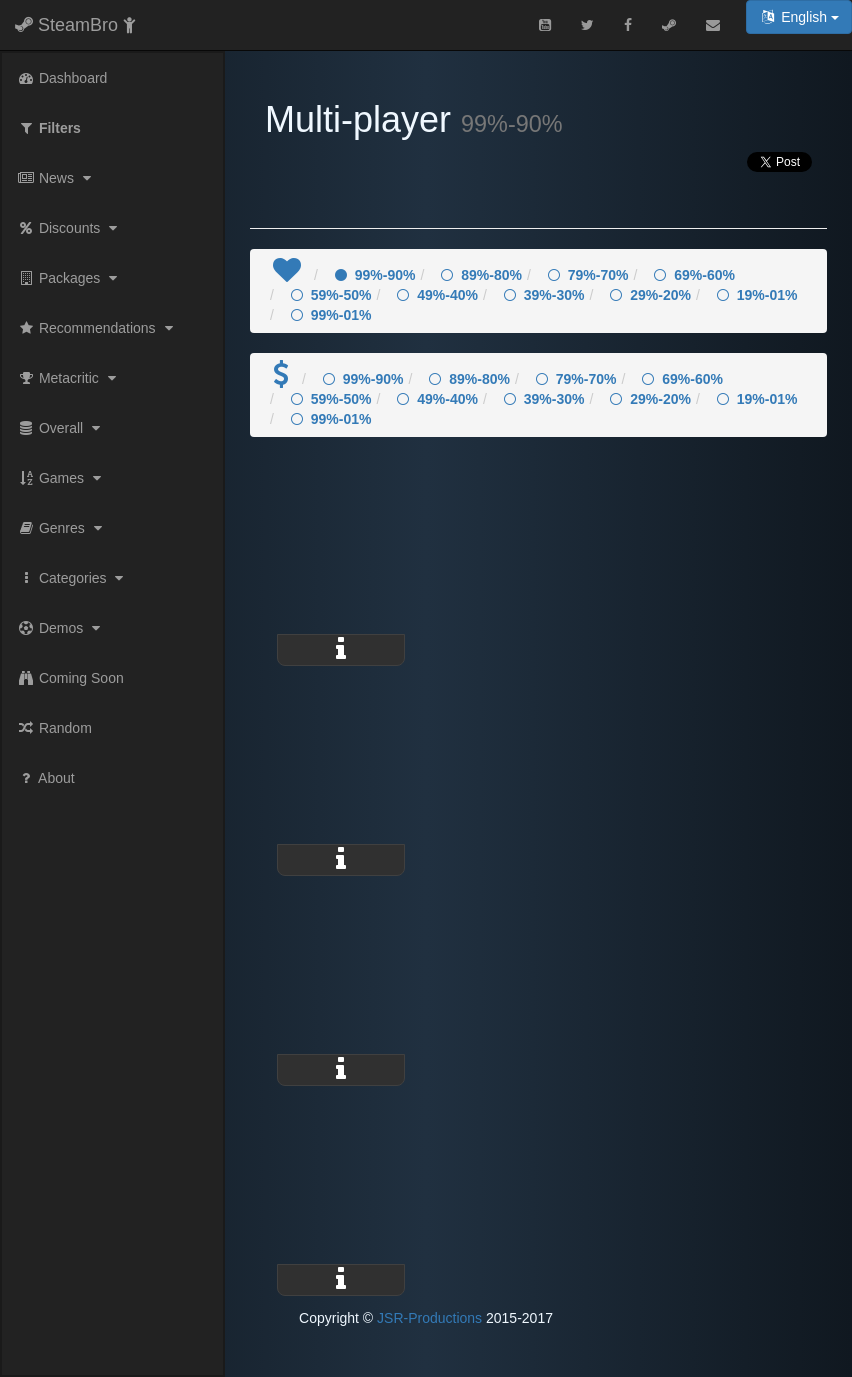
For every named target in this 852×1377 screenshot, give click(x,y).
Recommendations (97, 328)
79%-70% (588, 275)
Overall (61, 428)
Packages (69, 278)
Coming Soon (70, 678)
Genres (62, 528)
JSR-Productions (429, 1318)
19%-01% (757, 295)
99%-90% (375, 275)
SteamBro (75, 25)
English (799, 17)
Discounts (69, 228)
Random (54, 728)
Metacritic (69, 378)
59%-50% (331, 295)
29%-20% (650, 295)
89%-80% (481, 275)
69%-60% (694, 275)
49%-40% (437, 295)
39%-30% (544, 295)
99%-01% (331, 315)
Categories (72, 578)
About (46, 778)
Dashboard (62, 78)
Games (61, 478)
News (56, 178)
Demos (61, 628)
